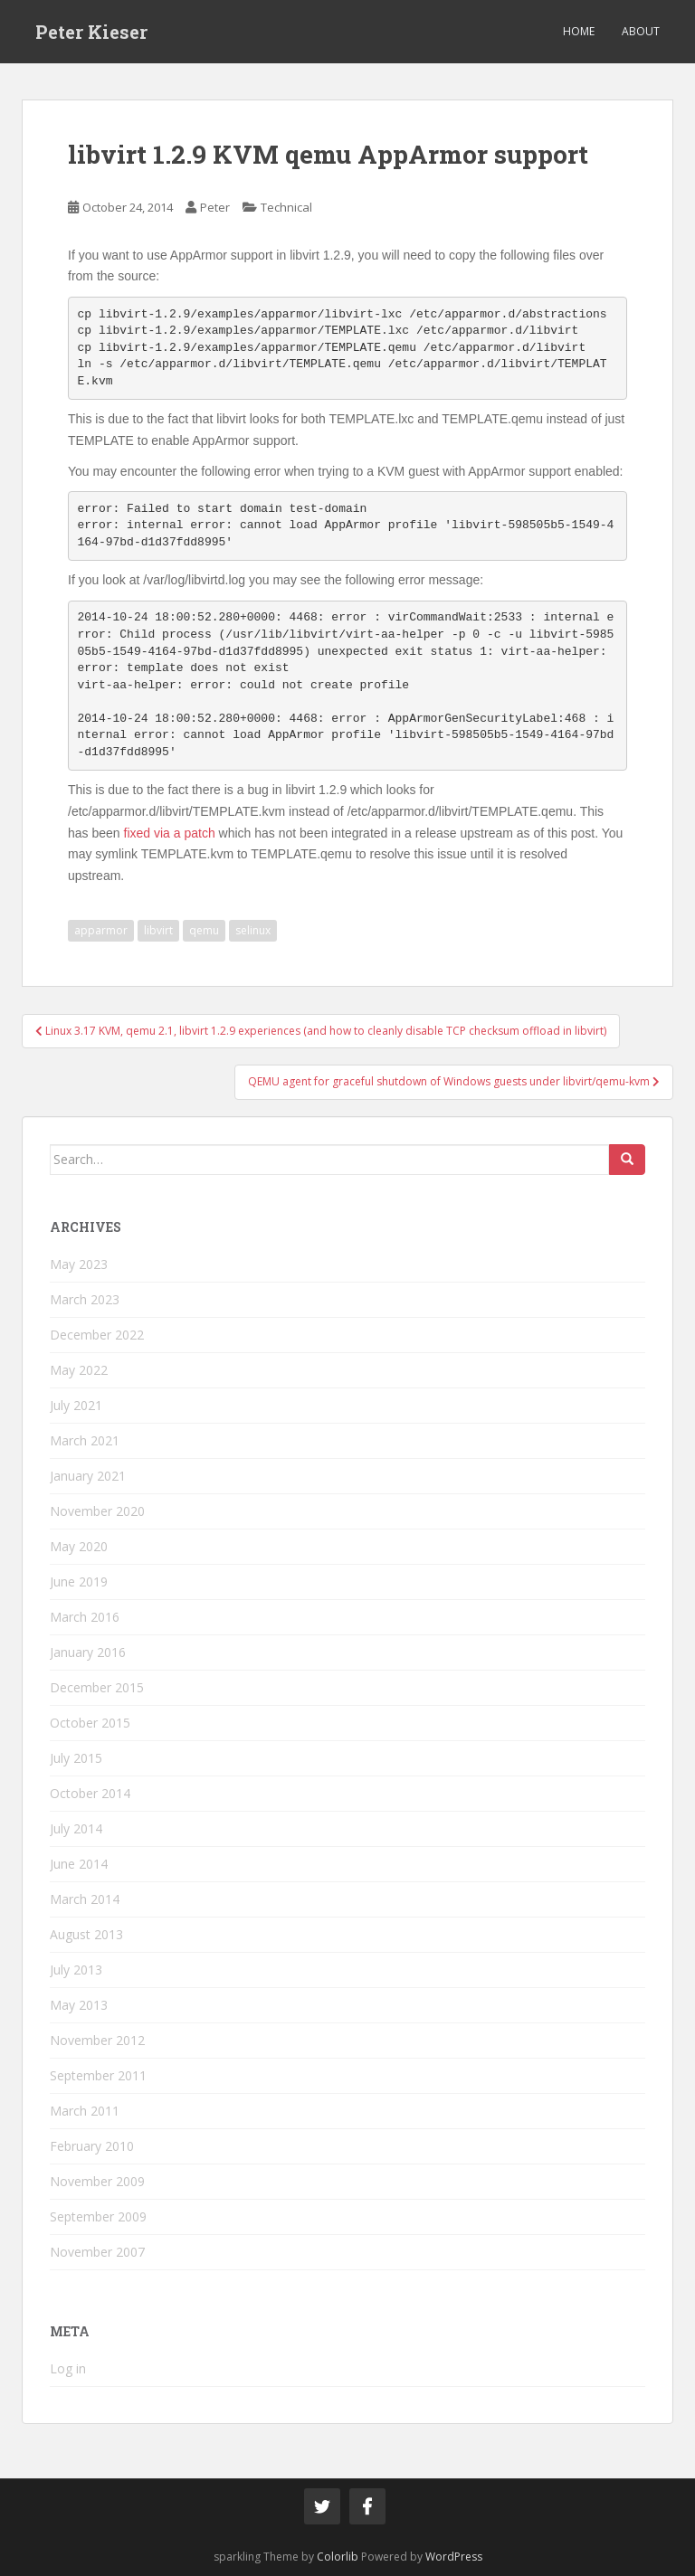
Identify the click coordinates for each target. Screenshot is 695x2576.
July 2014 (76, 1828)
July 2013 (76, 1969)
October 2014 (90, 1793)
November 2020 (97, 1511)
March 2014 (84, 1899)
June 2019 (79, 1581)
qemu (204, 930)
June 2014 (79, 1863)
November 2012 (97, 2040)
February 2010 (92, 2146)
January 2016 (88, 1652)
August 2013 (86, 1934)
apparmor (101, 930)
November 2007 (97, 2251)
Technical (286, 207)
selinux (253, 930)
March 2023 (84, 1299)
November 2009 (97, 2181)
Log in (68, 2368)
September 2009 (98, 2216)
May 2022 (79, 1369)
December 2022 (97, 1334)
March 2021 (84, 1440)
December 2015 (97, 1687)
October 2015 (90, 1722)
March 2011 (84, 2110)
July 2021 (76, 1405)
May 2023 (79, 1264)
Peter (215, 207)
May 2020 (79, 1546)
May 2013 (79, 2004)
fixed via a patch (169, 833)
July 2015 (76, 1757)
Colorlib (337, 2556)
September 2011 (98, 2075)
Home (579, 31)
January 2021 (88, 1475)
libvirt (158, 930)
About (641, 31)
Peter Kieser (91, 31)
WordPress (453, 2556)
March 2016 (84, 1616)
